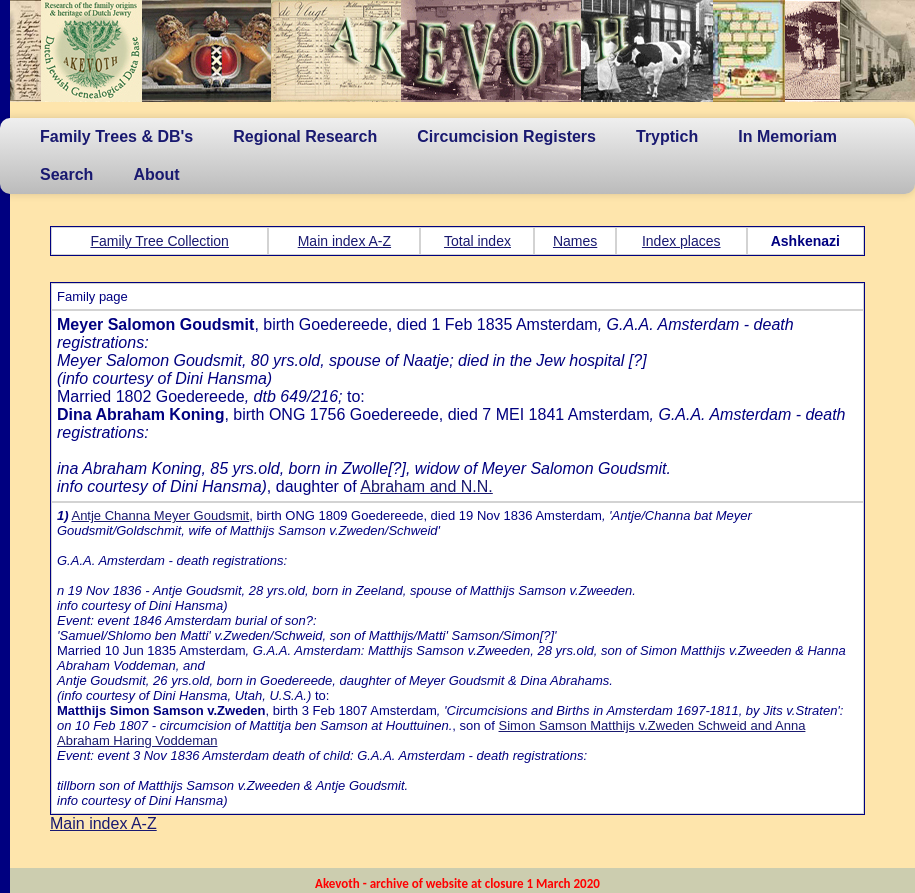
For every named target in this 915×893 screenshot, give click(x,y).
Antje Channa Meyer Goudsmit (160, 515)
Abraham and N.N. (426, 486)
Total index (477, 241)
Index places (681, 241)
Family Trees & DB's (116, 136)
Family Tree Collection (159, 241)
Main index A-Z (344, 241)
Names (575, 241)
